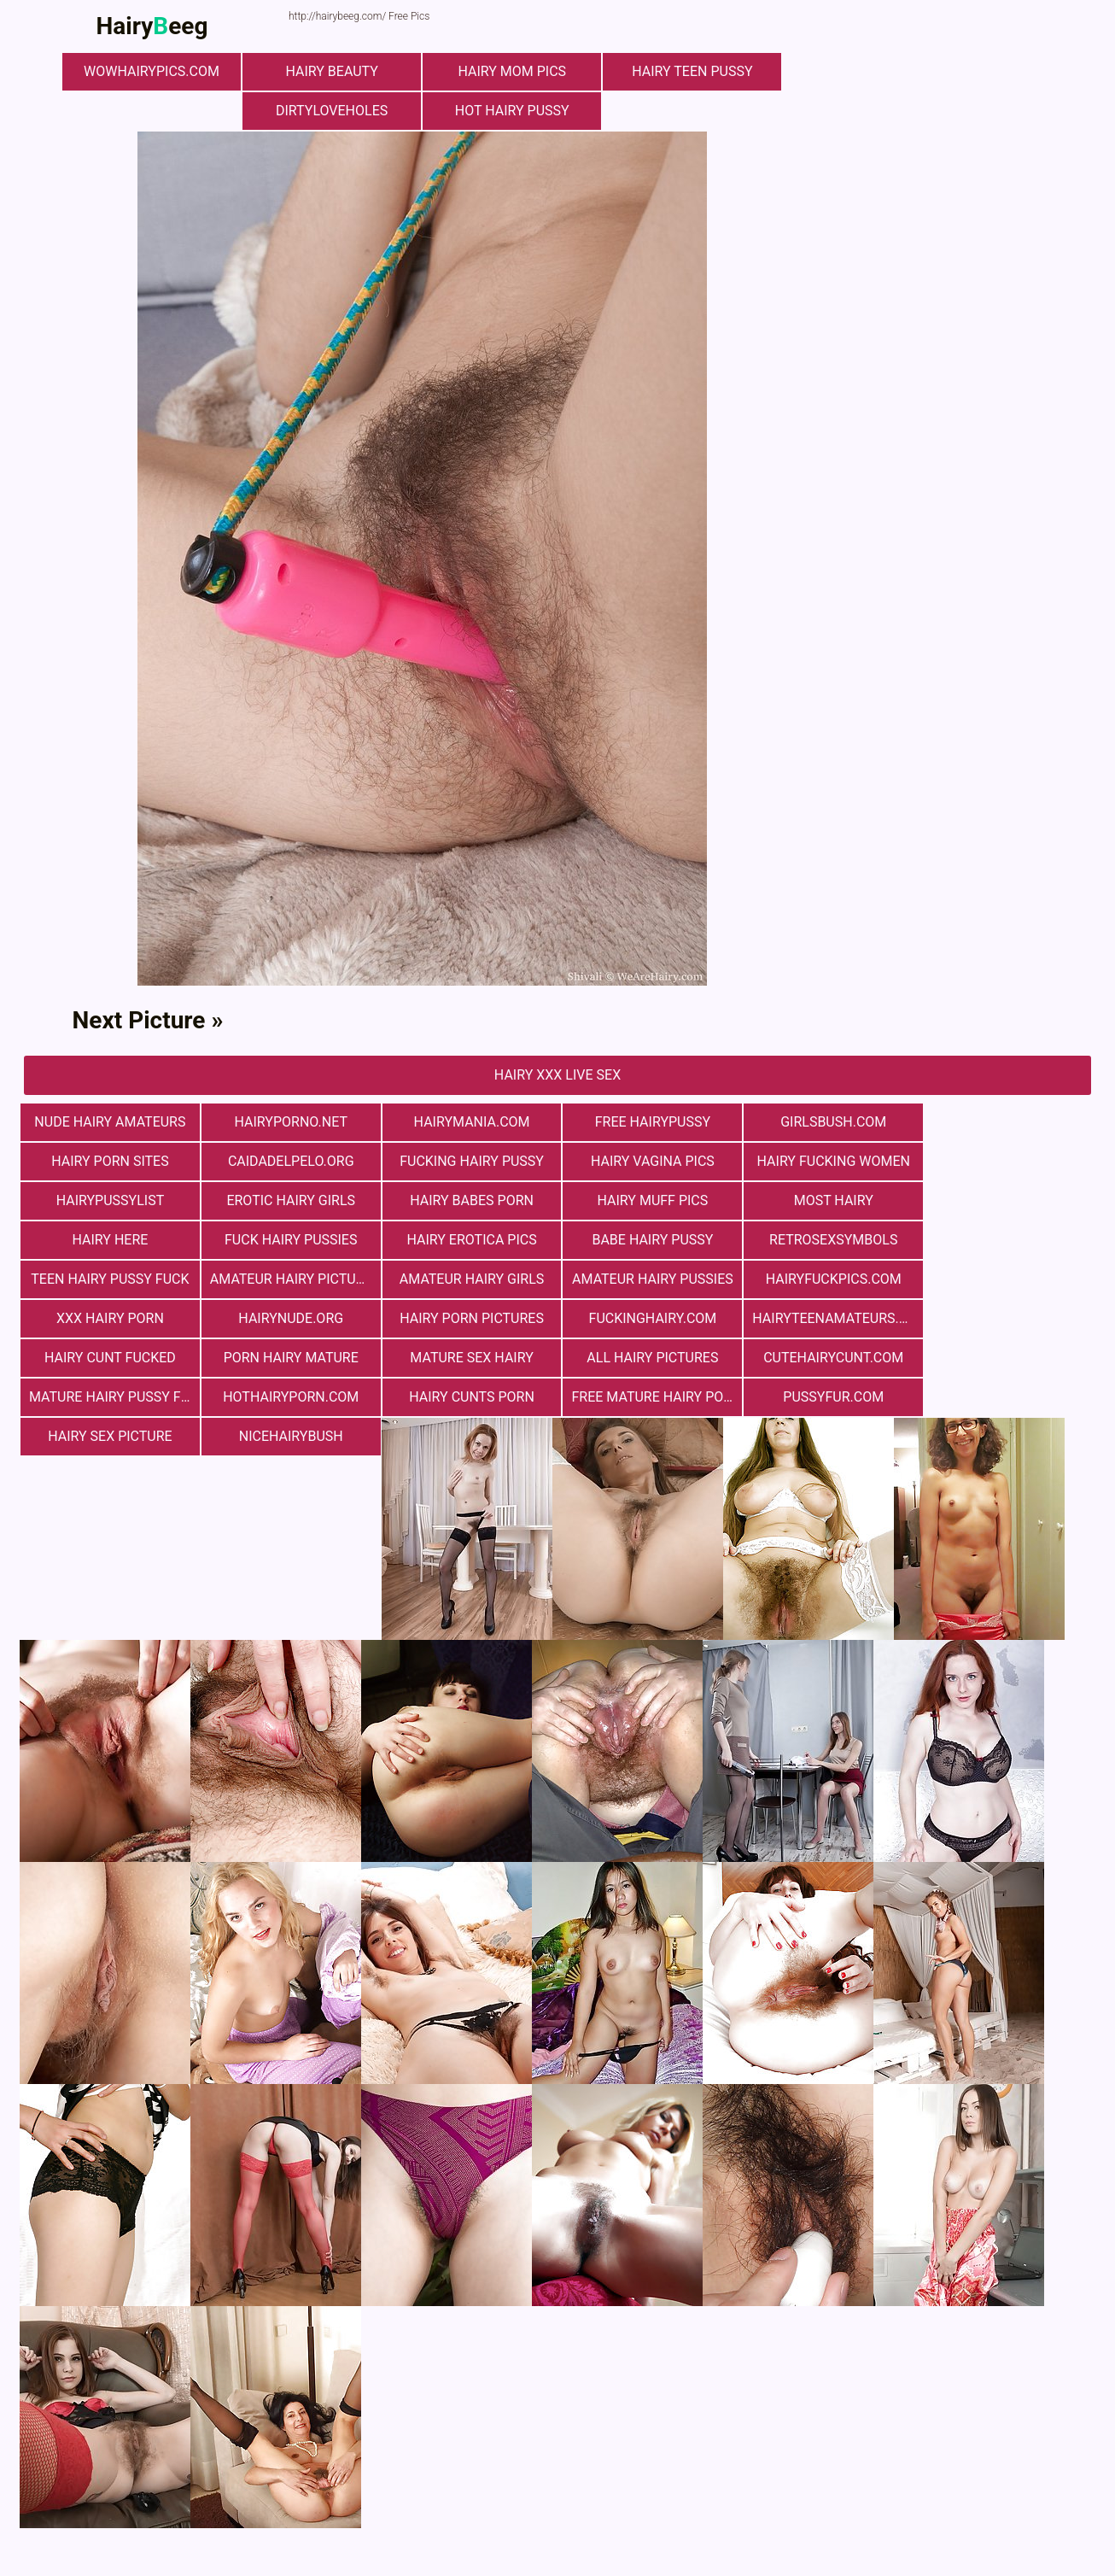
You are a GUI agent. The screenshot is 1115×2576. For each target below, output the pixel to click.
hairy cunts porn (289, 1357)
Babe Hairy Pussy (109, 1240)
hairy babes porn (110, 1200)
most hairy (467, 1200)
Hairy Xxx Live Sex (557, 1075)
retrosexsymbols (289, 1240)
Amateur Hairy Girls (826, 1240)
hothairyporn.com (109, 1357)
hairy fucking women (646, 1161)
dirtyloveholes (335, 110)
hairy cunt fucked (109, 1318)
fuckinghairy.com (826, 1279)
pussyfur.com (647, 1357)
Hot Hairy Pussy (515, 110)
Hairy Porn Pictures (647, 1279)
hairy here (648, 1200)
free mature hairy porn (472, 1357)
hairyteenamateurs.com (1010, 1279)
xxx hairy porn (288, 1279)
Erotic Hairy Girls (1006, 1161)
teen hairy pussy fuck (467, 1240)
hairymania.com (468, 1122)
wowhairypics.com (157, 71)
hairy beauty (335, 71)
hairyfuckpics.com (109, 1279)
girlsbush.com (826, 1122)
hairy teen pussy (693, 71)
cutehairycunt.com (826, 1318)
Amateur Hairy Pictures (651, 1240)
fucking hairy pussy (289, 1161)
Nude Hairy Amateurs (108, 1122)
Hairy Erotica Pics (1006, 1200)
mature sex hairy (467, 1318)
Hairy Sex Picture (826, 1357)
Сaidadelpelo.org (109, 1161)
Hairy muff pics (288, 1200)
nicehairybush (1006, 1357)
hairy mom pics (515, 71)
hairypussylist (827, 1161)
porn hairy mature (288, 1318)
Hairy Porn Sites (1006, 1122)
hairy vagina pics (468, 1161)
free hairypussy (646, 1122)
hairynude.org (468, 1279)
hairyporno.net (288, 1122)
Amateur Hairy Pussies (1006, 1240)
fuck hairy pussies (826, 1200)
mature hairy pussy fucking (1010, 1318)
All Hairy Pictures (647, 1318)
